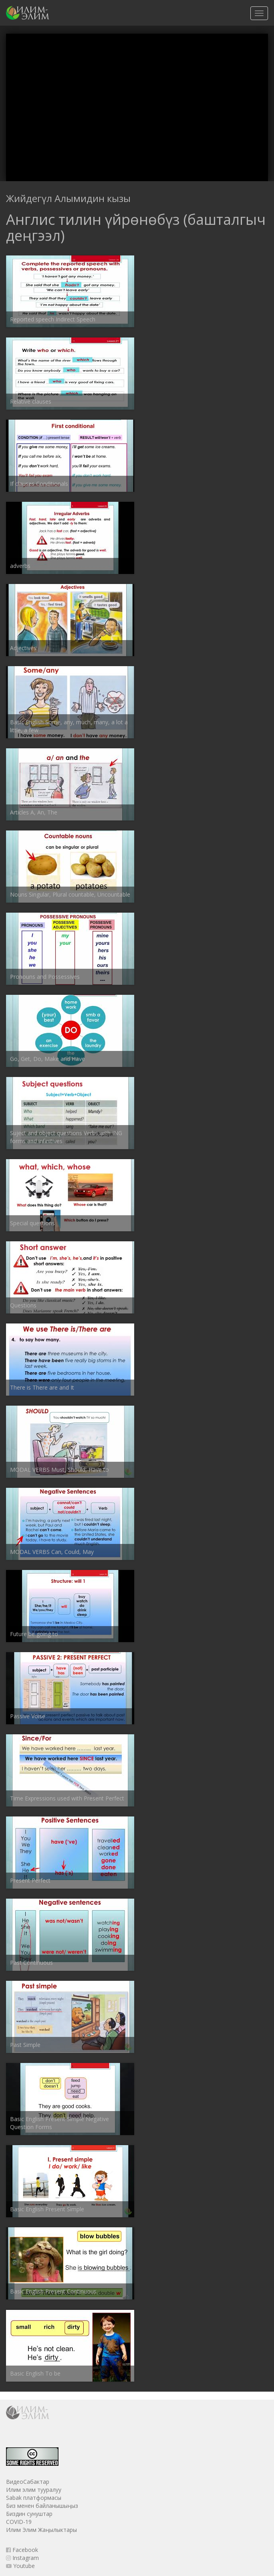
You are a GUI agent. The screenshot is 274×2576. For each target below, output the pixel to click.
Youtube (20, 2566)
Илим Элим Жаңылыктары (41, 2530)
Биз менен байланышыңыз (42, 2505)
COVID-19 (19, 2521)
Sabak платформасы (33, 2497)
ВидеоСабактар (27, 2481)
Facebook (22, 2550)
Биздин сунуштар (29, 2513)
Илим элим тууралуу (33, 2489)
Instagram (22, 2558)
